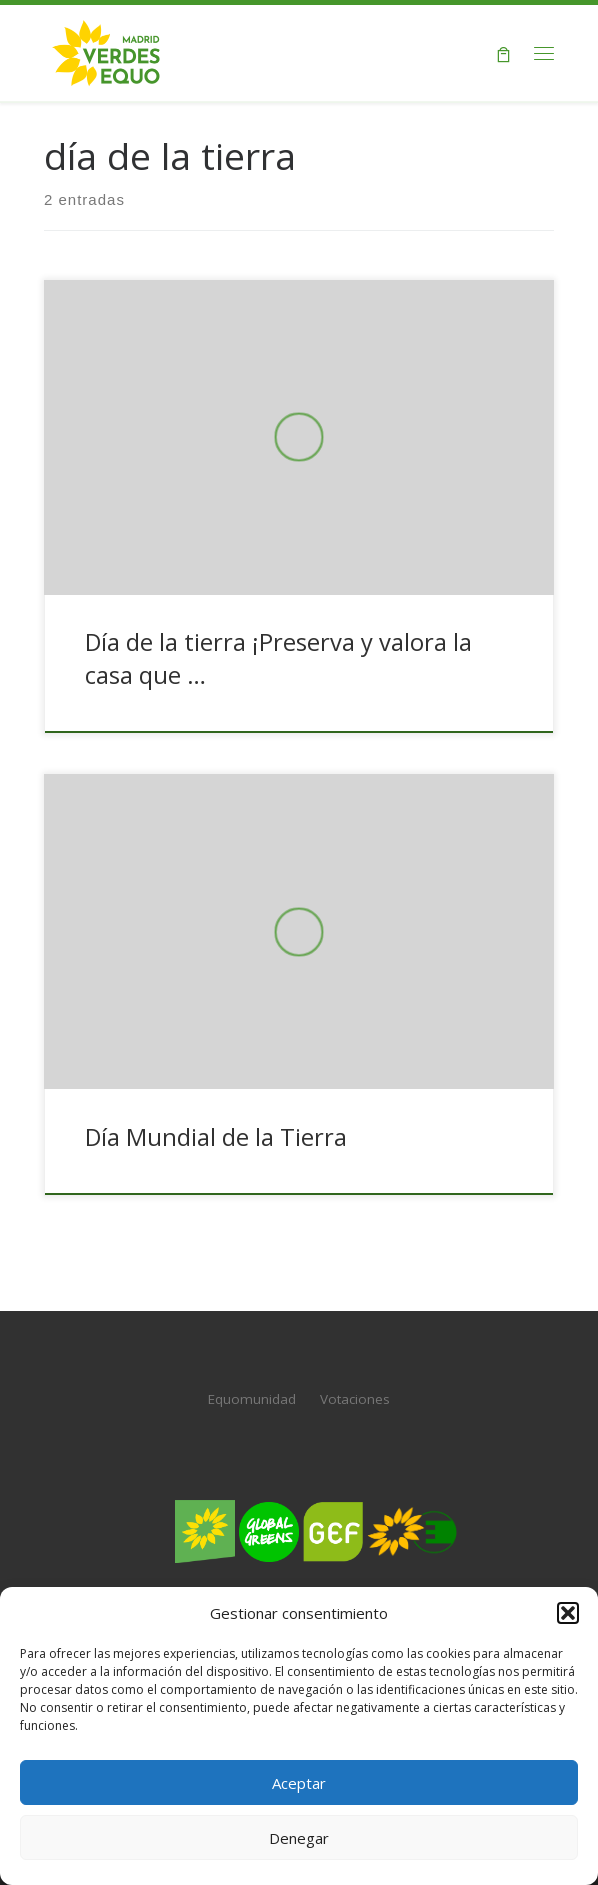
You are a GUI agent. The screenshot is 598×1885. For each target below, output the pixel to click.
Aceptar (299, 1783)
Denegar (299, 1838)
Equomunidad (252, 1399)
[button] (568, 1613)
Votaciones (355, 1399)
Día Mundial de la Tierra (216, 1137)
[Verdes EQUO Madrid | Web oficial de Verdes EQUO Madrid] (106, 50)
